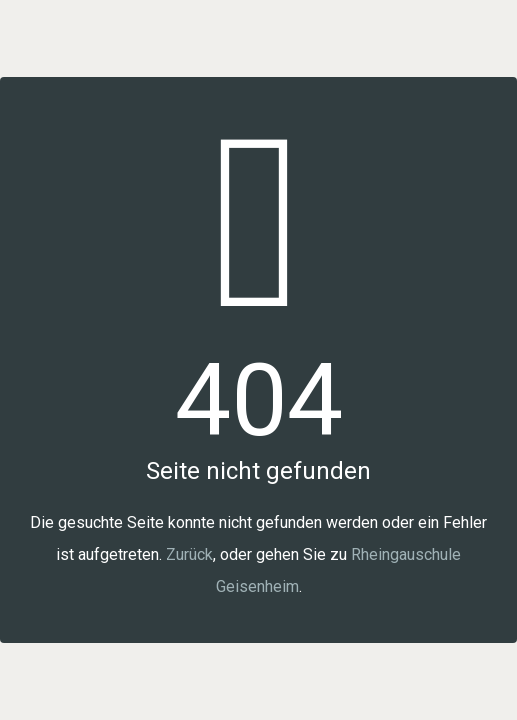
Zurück (189, 554)
